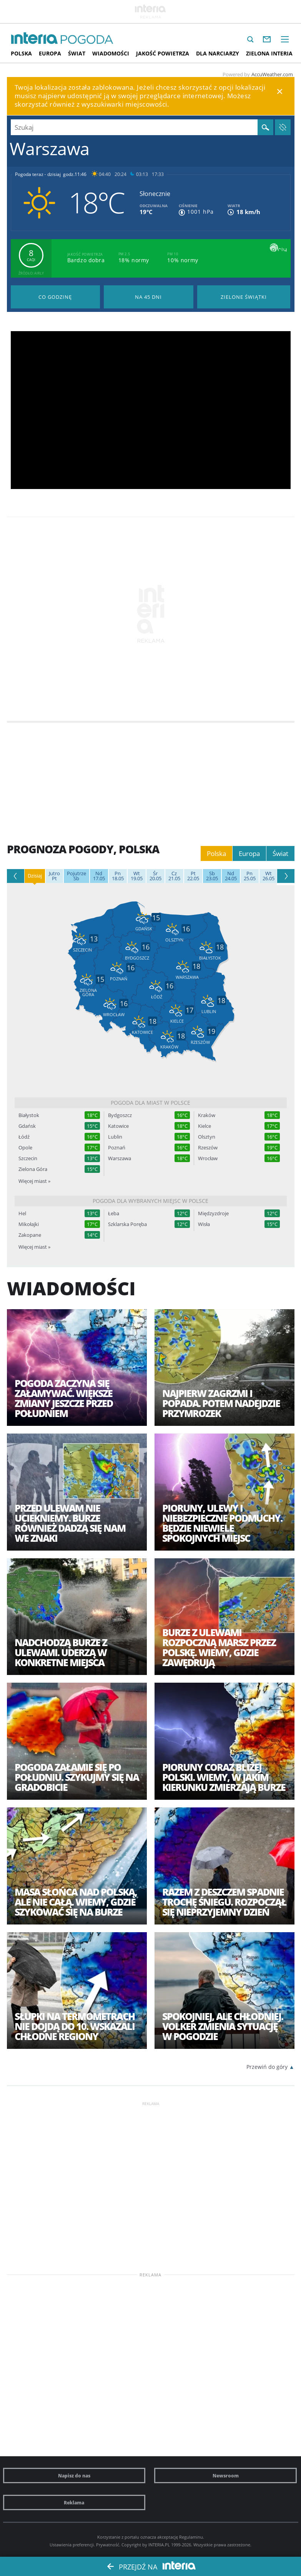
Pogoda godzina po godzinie (55, 296)
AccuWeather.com (272, 74)
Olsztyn (206, 1137)
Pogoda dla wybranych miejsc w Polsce (150, 1200)
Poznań (116, 1148)
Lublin (115, 1137)
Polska (21, 53)
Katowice (118, 1126)
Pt (54, 876)
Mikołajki (28, 1224)
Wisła (204, 1224)
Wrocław (208, 1158)
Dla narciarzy (217, 53)
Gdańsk (27, 1126)
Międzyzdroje (213, 1213)
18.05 (118, 876)
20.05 (155, 876)
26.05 (268, 876)
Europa (50, 53)
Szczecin (27, 1158)
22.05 (193, 876)
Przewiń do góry (267, 2066)
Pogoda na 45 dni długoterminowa (148, 296)
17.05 (99, 876)
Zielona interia (269, 53)
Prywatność (107, 2545)
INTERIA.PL (159, 2545)
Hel (22, 1213)
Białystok (28, 1115)
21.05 (174, 876)
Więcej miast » (34, 1180)
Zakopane (29, 1235)
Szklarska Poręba (127, 1224)
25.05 (250, 876)
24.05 (231, 876)
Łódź (24, 1137)
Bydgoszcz (120, 1115)
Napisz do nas (74, 2475)
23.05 (212, 876)
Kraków (206, 1115)
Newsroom (226, 2475)
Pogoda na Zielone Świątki (244, 296)
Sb (76, 876)
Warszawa (119, 1158)
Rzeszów (208, 1148)
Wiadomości (110, 53)
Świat (76, 53)
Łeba (113, 1213)
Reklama (74, 2502)
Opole (25, 1148)
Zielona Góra (32, 1169)
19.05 (137, 876)
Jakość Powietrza (162, 53)
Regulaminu (191, 2537)
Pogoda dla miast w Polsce (150, 1102)
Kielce (204, 1126)
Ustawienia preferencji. (72, 2545)
